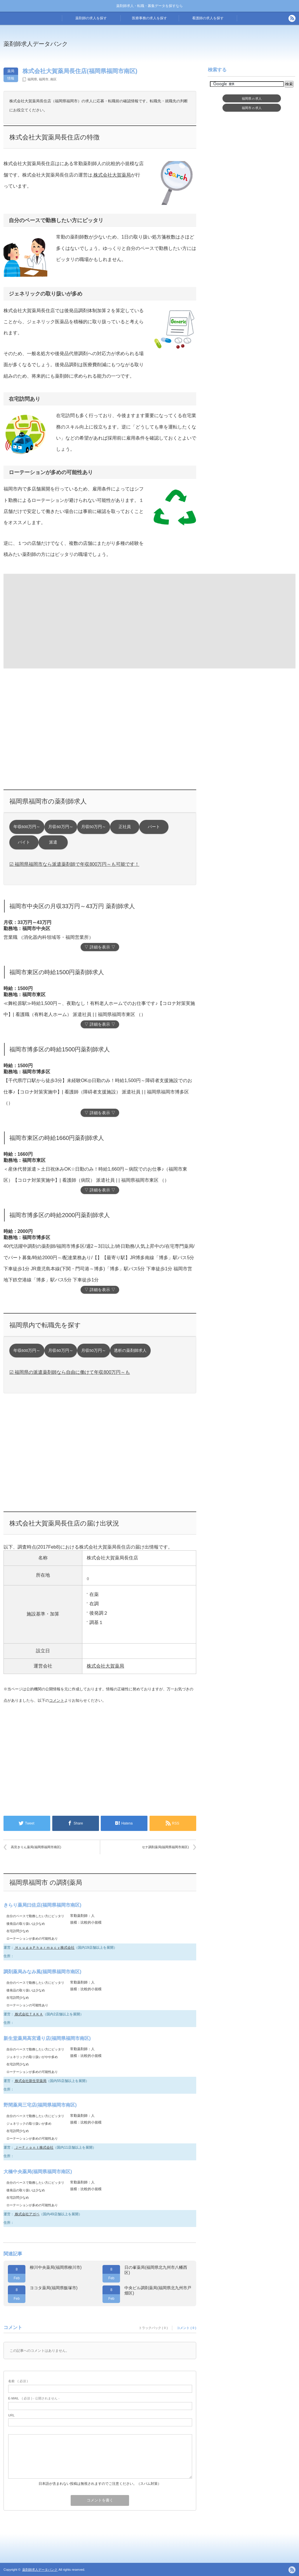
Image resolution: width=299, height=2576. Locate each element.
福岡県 (32, 79)
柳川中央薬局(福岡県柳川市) (55, 2267)
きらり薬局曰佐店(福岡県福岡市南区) (42, 1905)
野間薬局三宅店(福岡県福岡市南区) (40, 2104)
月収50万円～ (93, 827)
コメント (56, 1700)
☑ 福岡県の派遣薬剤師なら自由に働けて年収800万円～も (69, 1372)
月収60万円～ (60, 827)
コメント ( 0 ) (186, 2328)
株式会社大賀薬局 (111, 174)
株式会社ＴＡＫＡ (28, 2014)
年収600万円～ (27, 827)
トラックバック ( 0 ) (153, 2328)
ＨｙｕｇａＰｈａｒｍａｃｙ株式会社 (44, 1948)
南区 (53, 79)
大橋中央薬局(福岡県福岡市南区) (38, 2171)
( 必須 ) (18, 2381)
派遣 (53, 842)
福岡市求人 (252, 108)
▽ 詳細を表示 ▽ (99, 947)
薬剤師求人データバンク (36, 44)
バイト (24, 842)
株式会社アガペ (26, 2214)
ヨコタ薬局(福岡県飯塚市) (53, 2287)
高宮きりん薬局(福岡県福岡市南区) (36, 1847)
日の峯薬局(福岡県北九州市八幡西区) (155, 2270)
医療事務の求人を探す (149, 18)
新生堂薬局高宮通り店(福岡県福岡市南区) (47, 2038)
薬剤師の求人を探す (91, 18)
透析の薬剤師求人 (130, 1350)
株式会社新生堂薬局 (30, 2081)
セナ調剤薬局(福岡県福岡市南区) (165, 1847)
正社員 (125, 827)
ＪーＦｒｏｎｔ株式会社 (33, 2147)
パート (154, 827)
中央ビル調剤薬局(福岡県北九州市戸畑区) (157, 2290)
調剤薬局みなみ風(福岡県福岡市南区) (42, 1971)
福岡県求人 (252, 98)
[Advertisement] (51, 620)
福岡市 (43, 79)
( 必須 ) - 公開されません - (34, 2398)
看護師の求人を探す (208, 18)
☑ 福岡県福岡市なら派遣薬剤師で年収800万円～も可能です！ (74, 864)
